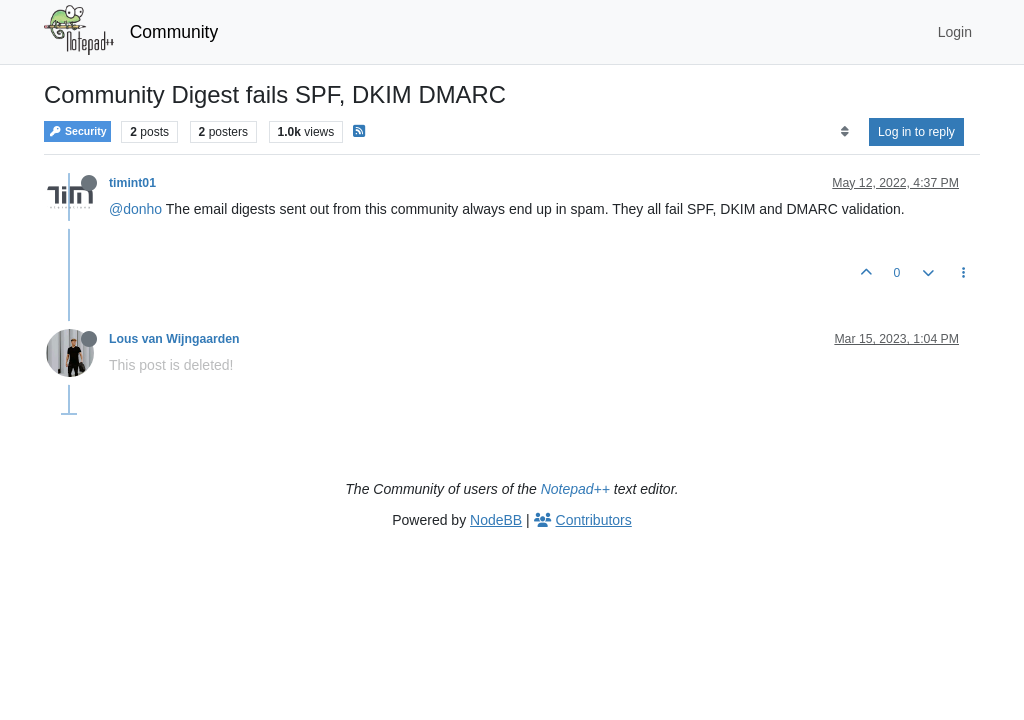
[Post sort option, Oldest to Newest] (844, 132)
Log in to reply (916, 132)
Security (77, 131)
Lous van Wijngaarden (174, 339)
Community (174, 32)
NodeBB (496, 520)
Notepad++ (575, 489)
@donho (135, 209)
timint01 (132, 183)
